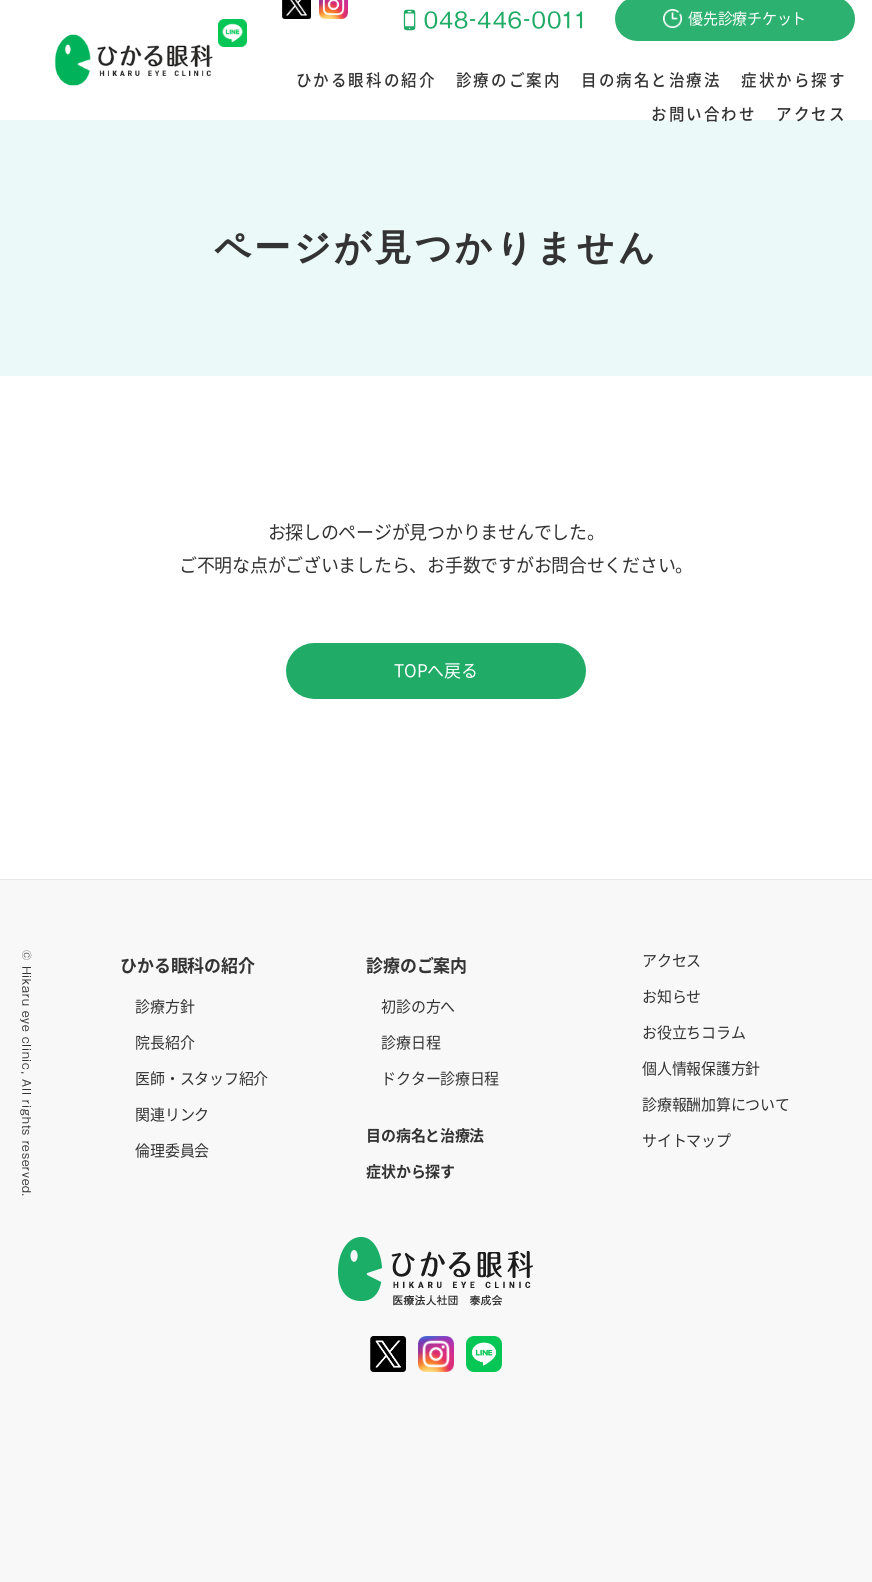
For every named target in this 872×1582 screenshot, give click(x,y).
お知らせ (671, 996)
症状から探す (688, 81)
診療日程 (410, 1042)
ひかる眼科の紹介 (305, 81)
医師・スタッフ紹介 (201, 1078)
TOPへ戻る (435, 670)
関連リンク (172, 1114)
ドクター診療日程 (440, 1078)
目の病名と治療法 (560, 81)
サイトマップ (686, 1140)
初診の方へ (418, 1006)
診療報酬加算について (715, 1104)
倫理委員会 (172, 1150)
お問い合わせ (800, 81)
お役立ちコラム (693, 1032)
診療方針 (164, 1006)
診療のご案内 (433, 81)
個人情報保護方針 (701, 1068)
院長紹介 (164, 1042)
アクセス (816, 115)
